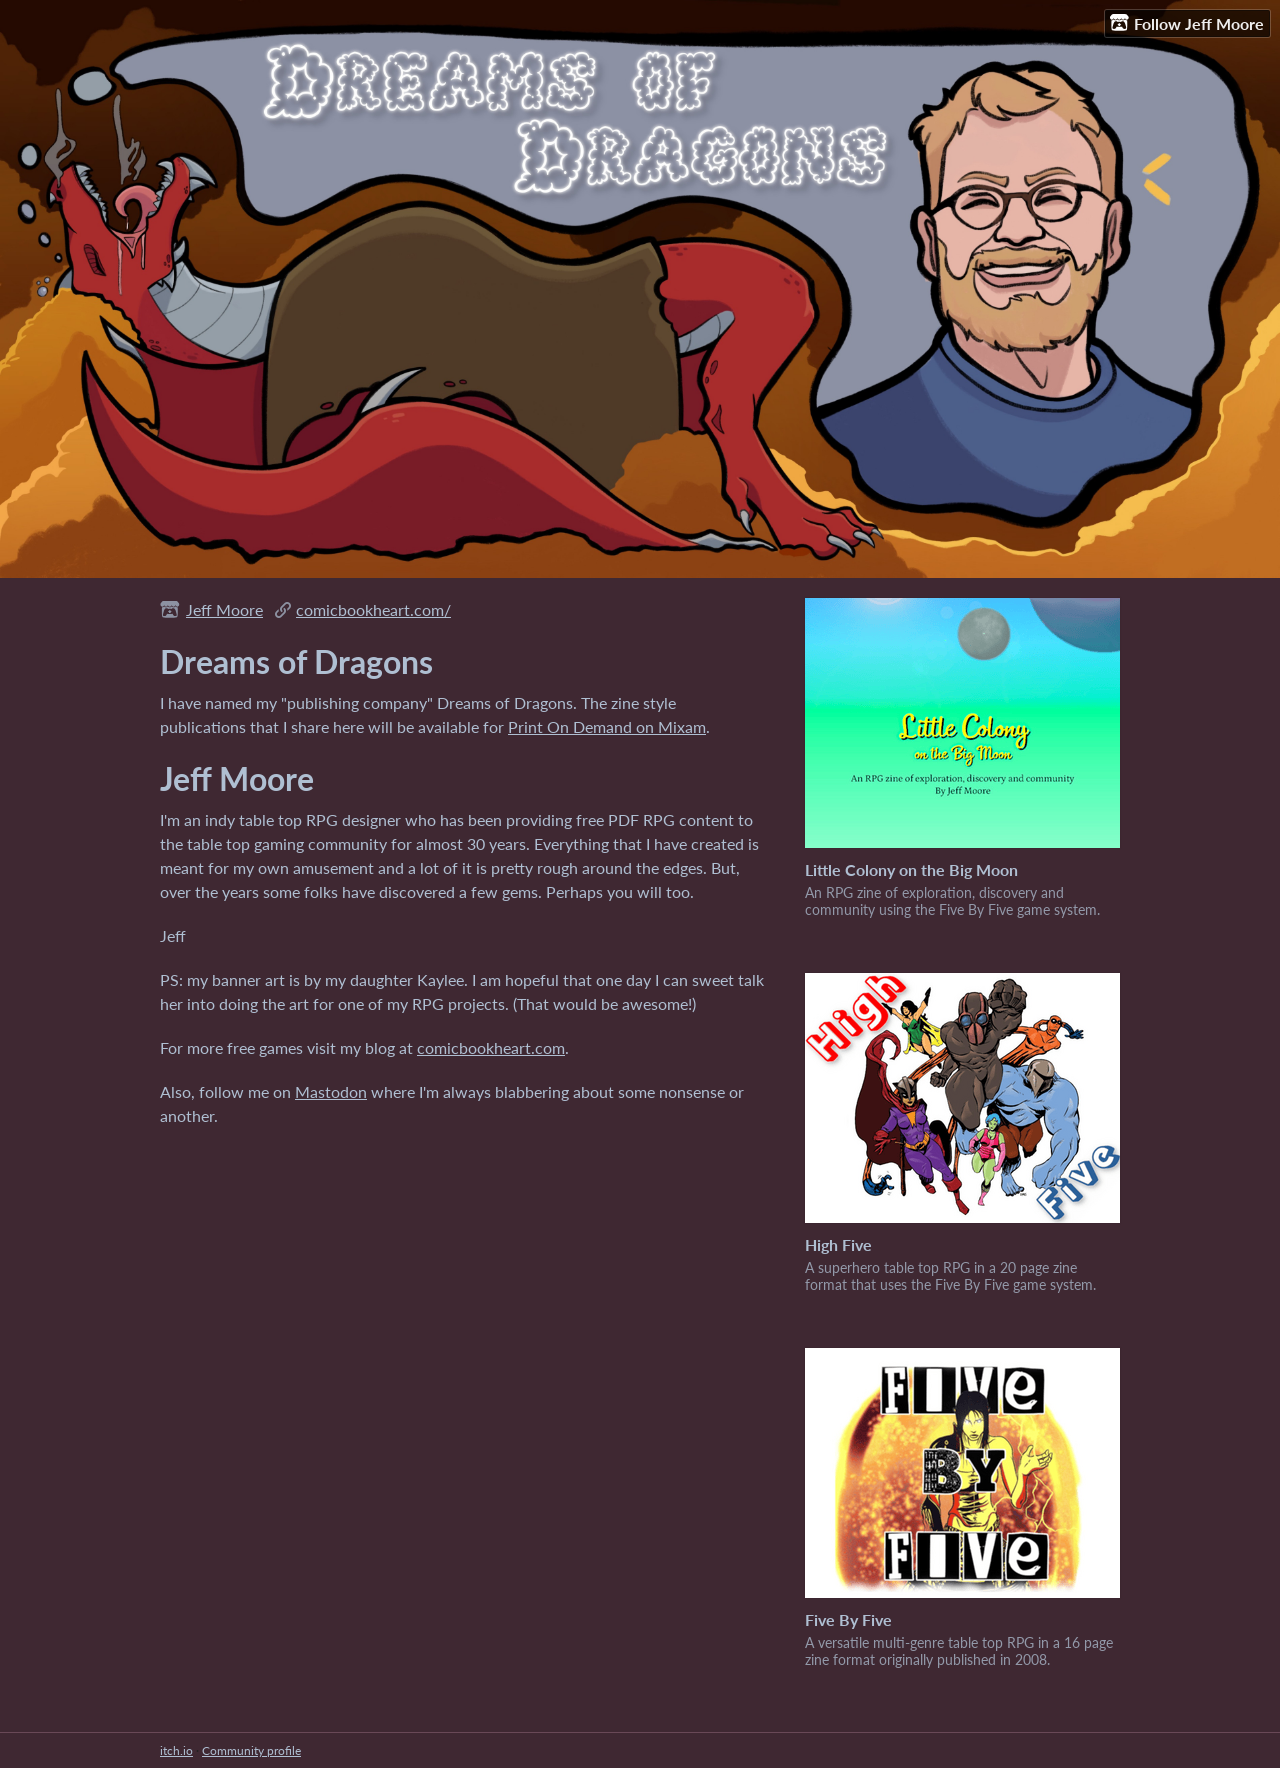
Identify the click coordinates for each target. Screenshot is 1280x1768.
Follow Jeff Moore (1187, 23)
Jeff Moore (224, 609)
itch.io (176, 1750)
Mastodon (331, 1091)
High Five (838, 1244)
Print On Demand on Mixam (607, 726)
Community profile (251, 1750)
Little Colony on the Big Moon (911, 869)
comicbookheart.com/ (373, 609)
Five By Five (848, 1619)
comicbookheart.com (491, 1047)
